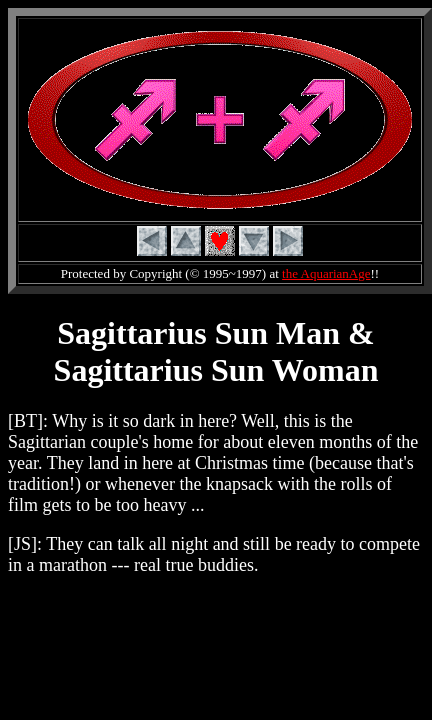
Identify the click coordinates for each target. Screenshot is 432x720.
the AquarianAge (326, 273)
